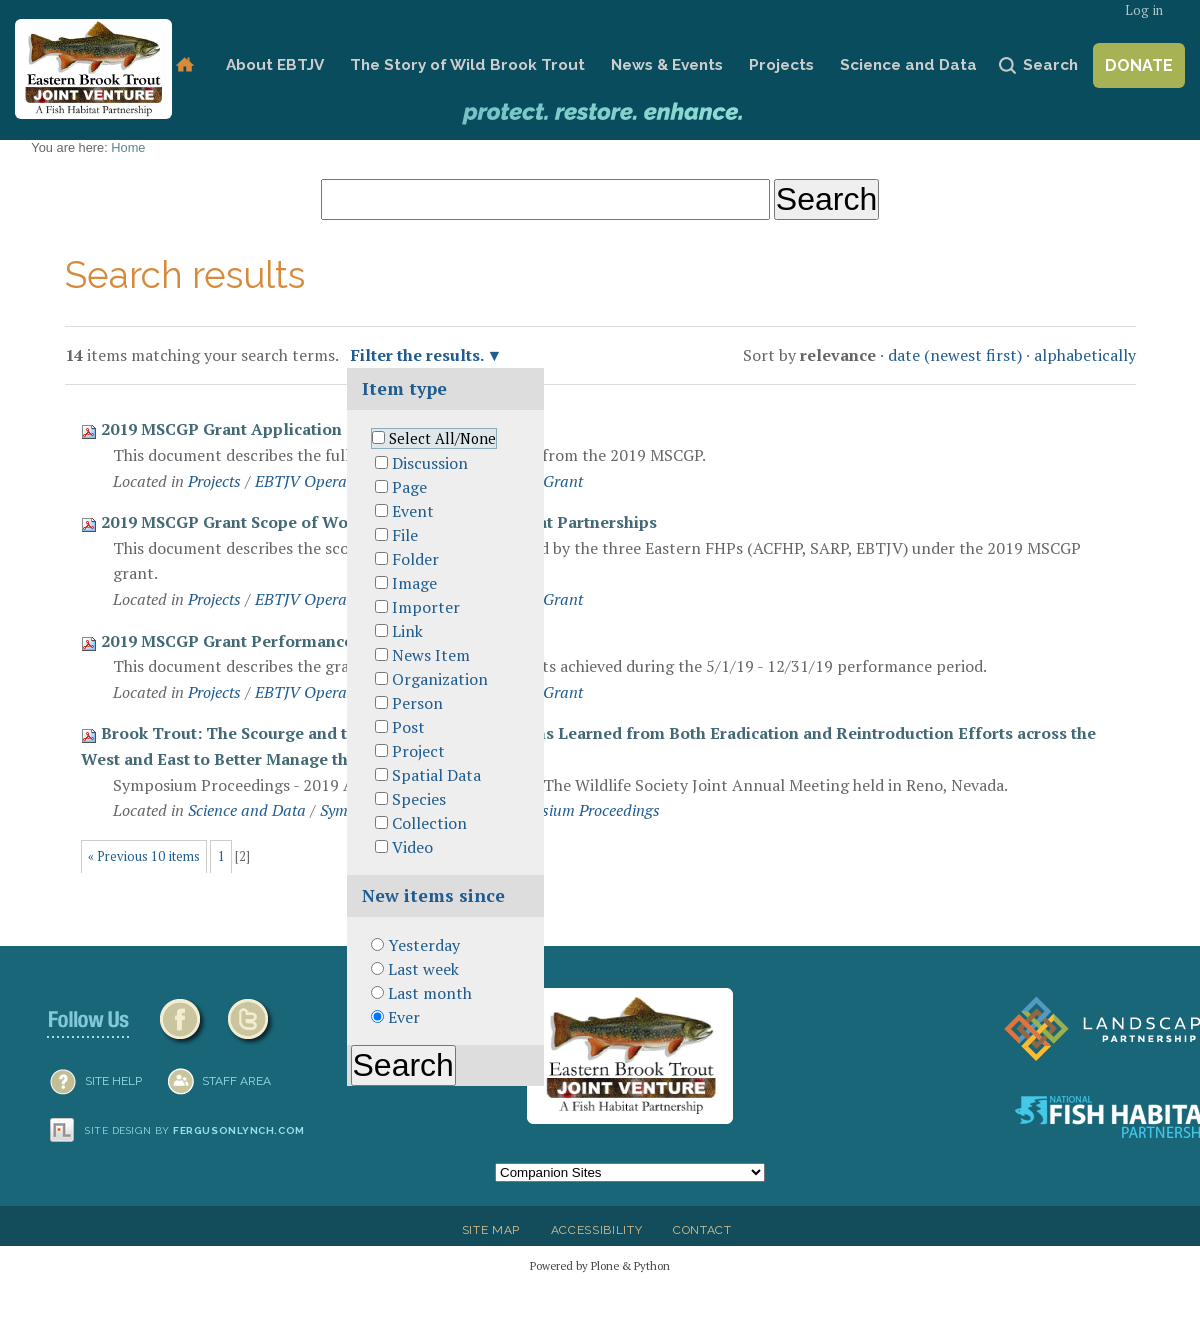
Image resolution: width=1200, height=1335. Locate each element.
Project (418, 751)
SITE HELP (113, 1081)
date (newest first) (955, 355)
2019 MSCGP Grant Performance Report (256, 641)
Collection (429, 823)
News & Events (667, 65)
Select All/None (442, 438)
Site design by (195, 1130)
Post (408, 727)
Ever (404, 1017)
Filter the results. (419, 355)
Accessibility (597, 1230)
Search (1050, 65)
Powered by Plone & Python (600, 1265)
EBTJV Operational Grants (346, 481)
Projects (781, 65)
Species (419, 799)
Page (409, 487)
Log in (1144, 10)
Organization (440, 679)
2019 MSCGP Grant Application (221, 429)
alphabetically (1085, 355)
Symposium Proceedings (578, 810)
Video (412, 847)
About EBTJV (275, 65)
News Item (431, 655)
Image (414, 583)
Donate (1139, 65)
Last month (430, 993)
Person (417, 703)
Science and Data (908, 65)
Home (184, 65)
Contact (702, 1230)
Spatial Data (436, 775)
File (405, 535)
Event (413, 511)
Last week (423, 969)
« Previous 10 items (144, 856)
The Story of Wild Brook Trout (467, 65)
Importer (426, 607)
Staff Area (236, 1081)
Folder (415, 559)
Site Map (491, 1230)
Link (407, 631)
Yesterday (424, 945)
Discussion (430, 463)
